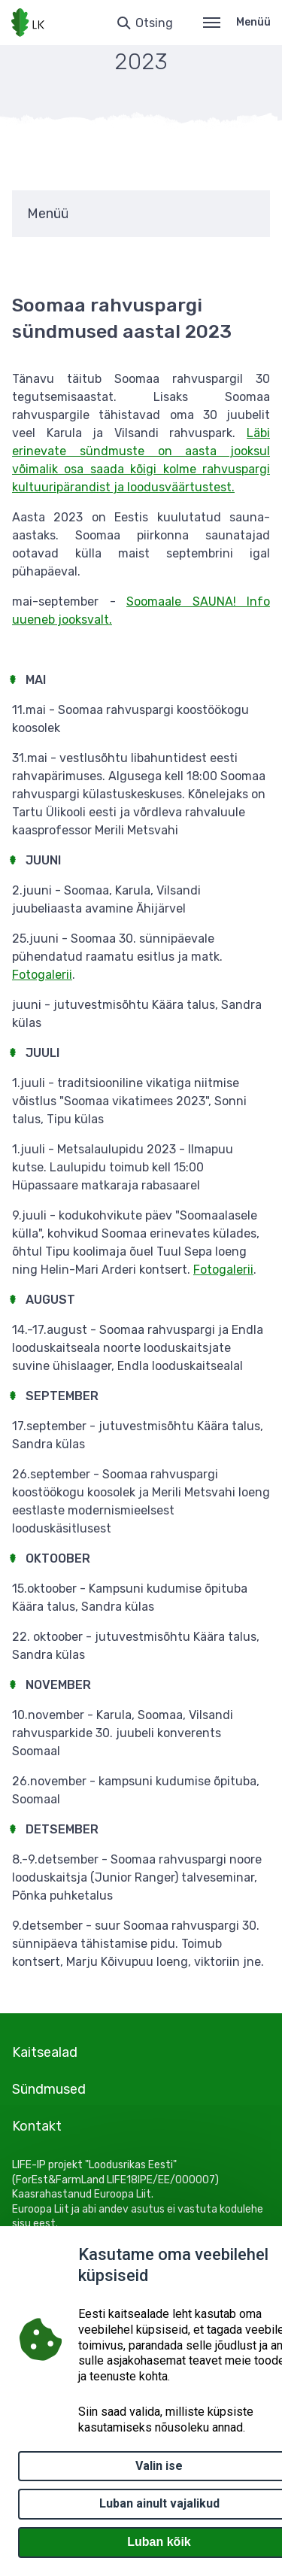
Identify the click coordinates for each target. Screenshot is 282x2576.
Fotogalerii (42, 975)
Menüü (237, 22)
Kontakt (37, 2126)
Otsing (154, 23)
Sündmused (49, 2089)
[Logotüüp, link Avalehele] (27, 22)
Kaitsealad (44, 2052)
